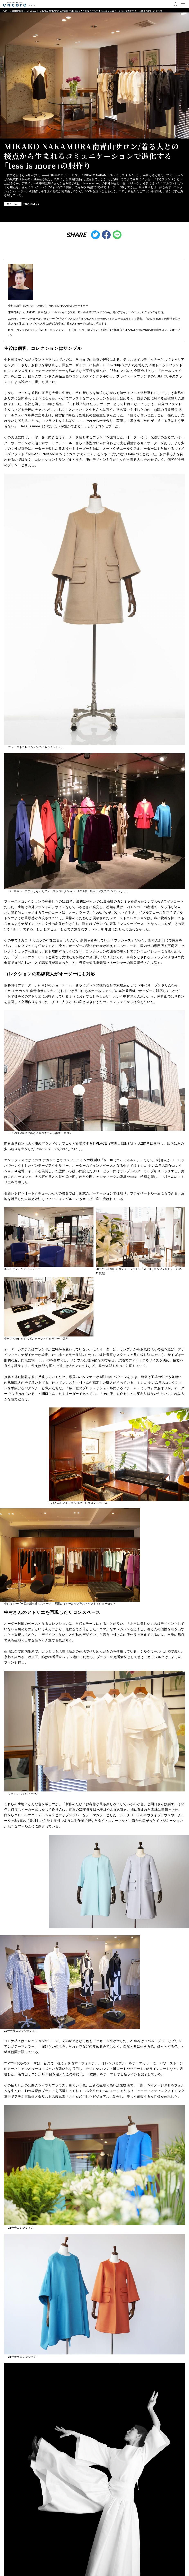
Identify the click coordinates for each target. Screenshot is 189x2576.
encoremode (16, 11)
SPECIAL (31, 11)
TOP (4, 11)
